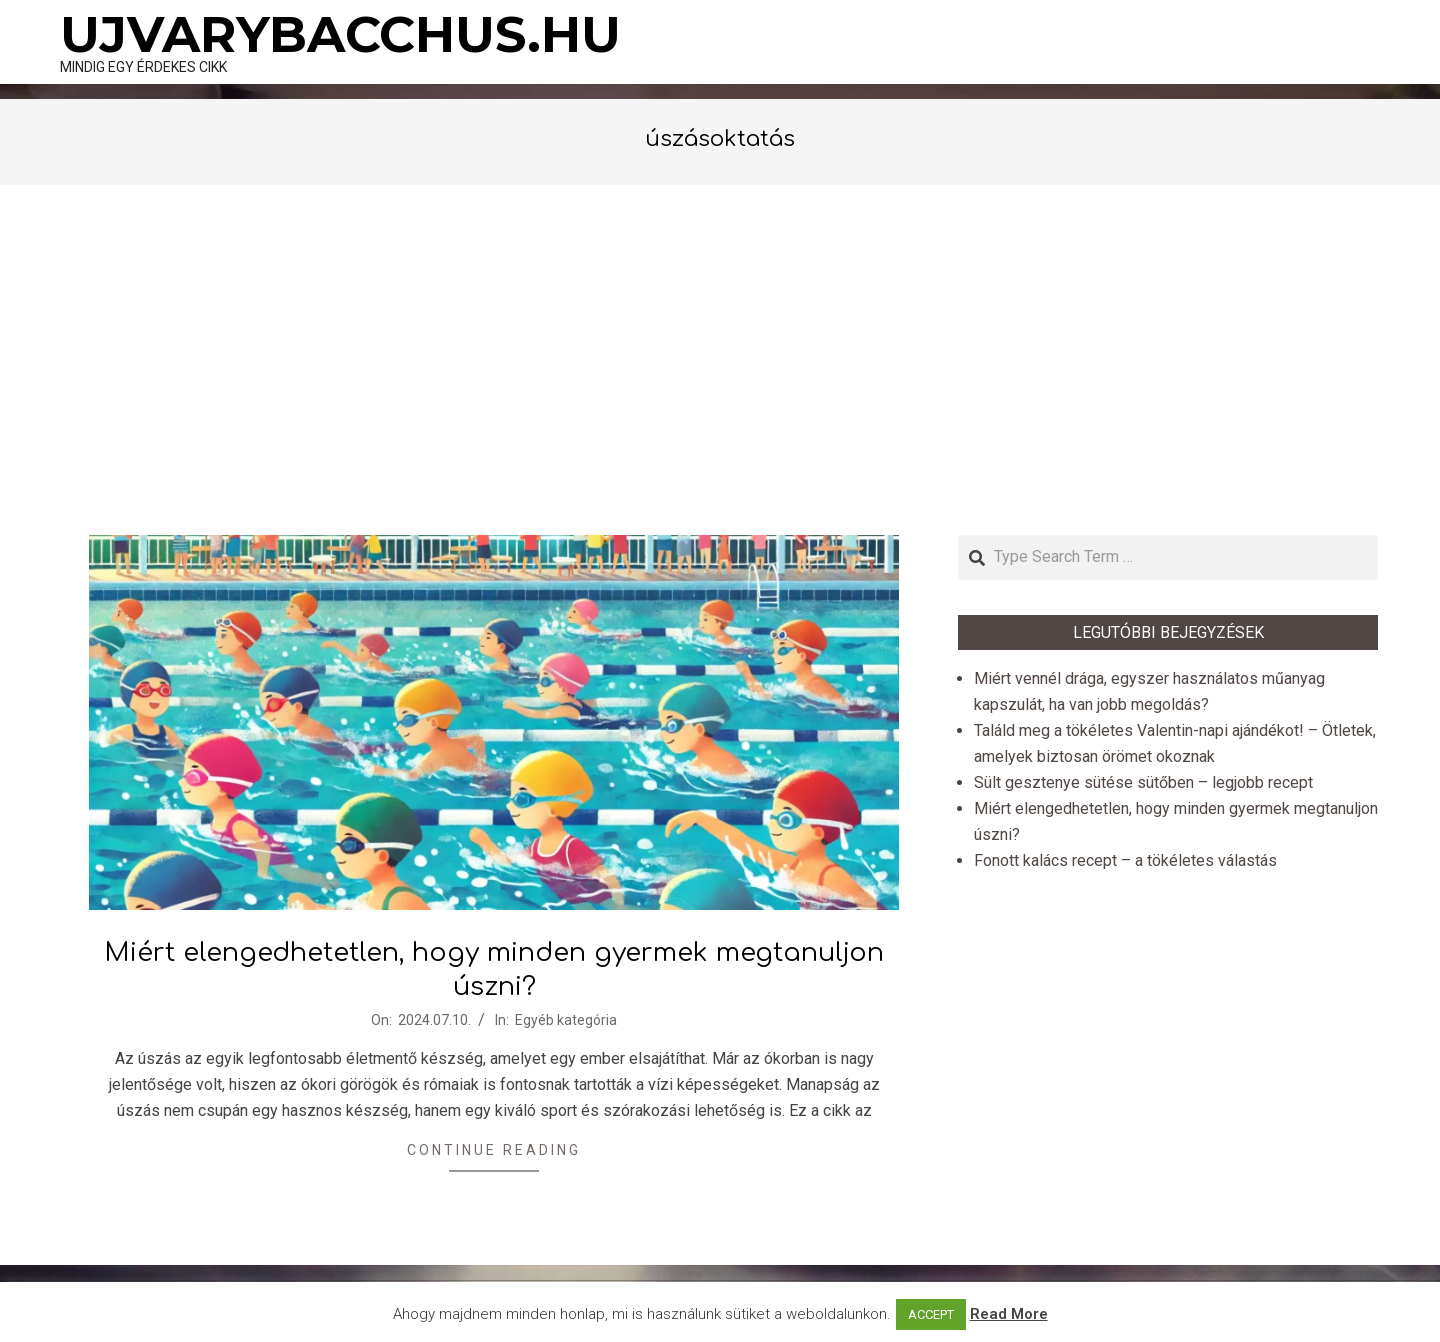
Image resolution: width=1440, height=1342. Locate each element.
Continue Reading (494, 1150)
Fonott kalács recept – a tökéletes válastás (1125, 860)
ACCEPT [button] (931, 1314)
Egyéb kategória (566, 1020)
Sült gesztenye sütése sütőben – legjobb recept (1143, 782)
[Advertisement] (720, 360)
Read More (1009, 1314)
